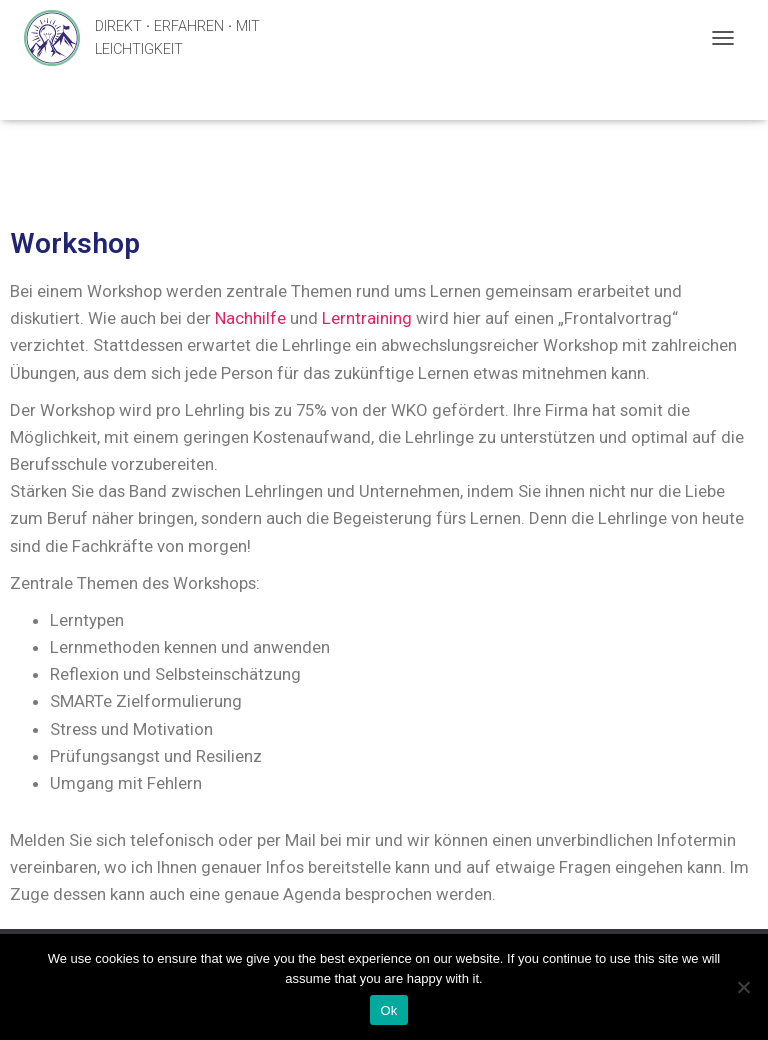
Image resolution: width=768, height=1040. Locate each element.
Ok (388, 1010)
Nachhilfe (252, 318)
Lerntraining (369, 318)
